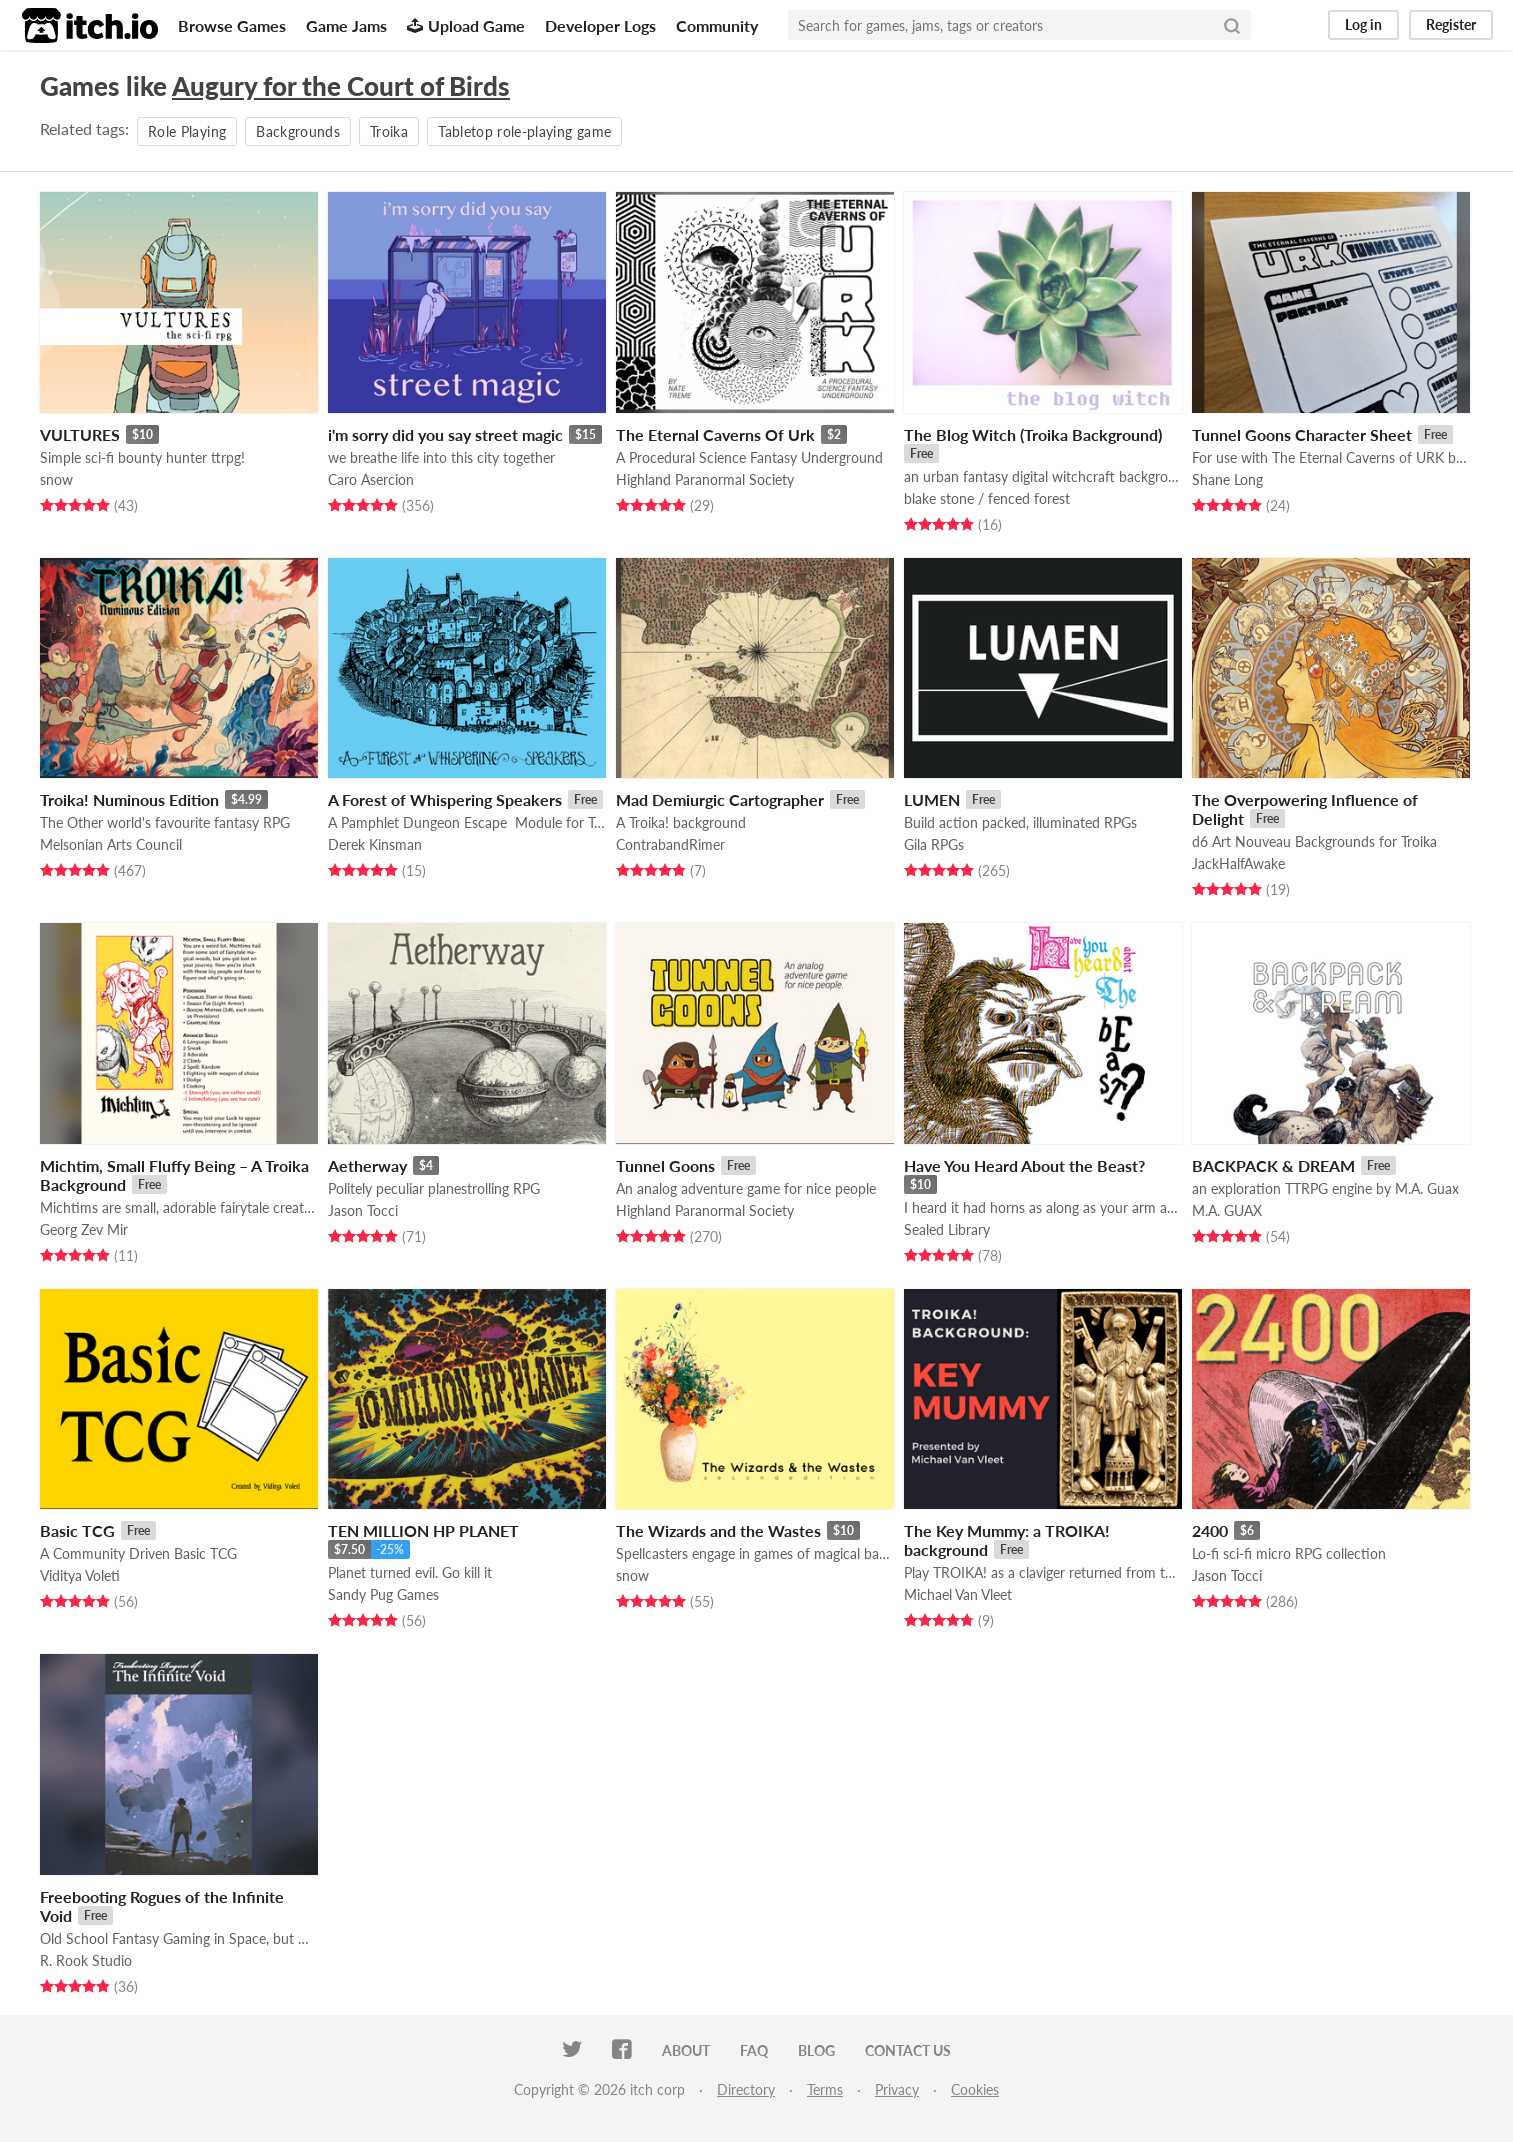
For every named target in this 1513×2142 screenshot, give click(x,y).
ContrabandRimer (670, 844)
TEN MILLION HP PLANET (423, 1530)
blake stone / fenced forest (987, 498)
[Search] (1232, 25)
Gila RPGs (934, 844)
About (686, 2050)
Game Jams (346, 25)
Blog (816, 2050)
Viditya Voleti (80, 1575)
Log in (1363, 24)
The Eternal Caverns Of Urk (715, 434)
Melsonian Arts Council (111, 844)
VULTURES (80, 434)
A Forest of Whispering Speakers (445, 799)
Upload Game (466, 25)
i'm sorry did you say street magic (445, 434)
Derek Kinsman (375, 844)
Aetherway (367, 1165)
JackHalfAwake (1238, 863)
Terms (825, 2089)
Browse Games (232, 25)
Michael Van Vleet (958, 1594)
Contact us (908, 2050)
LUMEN (932, 799)
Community (717, 25)
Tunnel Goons (665, 1165)
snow (56, 479)
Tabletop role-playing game (524, 131)
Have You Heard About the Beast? (1024, 1165)
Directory (746, 2089)
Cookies (975, 2089)
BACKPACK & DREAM (1273, 1165)
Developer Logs (600, 25)
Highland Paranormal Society (705, 479)
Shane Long (1227, 479)
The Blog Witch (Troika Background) (1033, 434)
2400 (1210, 1530)
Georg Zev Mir (84, 1229)
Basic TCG (77, 1530)
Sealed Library (947, 1229)
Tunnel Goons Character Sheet (1302, 434)
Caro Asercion (371, 479)
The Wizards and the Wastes (718, 1530)
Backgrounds (298, 131)
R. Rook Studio (86, 1960)
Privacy (897, 2089)
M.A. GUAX (1227, 1210)
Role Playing (187, 131)
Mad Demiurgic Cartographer (720, 799)
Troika (389, 131)
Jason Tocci (363, 1210)
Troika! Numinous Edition (129, 799)
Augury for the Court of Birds (341, 86)
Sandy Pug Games (383, 1594)
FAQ (754, 2050)
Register (1451, 24)
